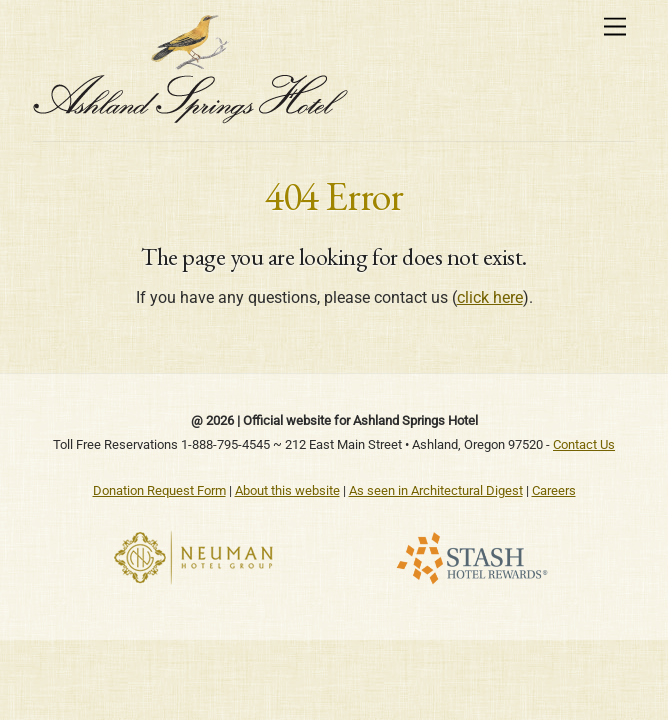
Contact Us (584, 444)
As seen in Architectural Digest (436, 490)
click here (490, 297)
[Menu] (615, 27)
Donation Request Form (159, 490)
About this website (287, 490)
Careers (554, 490)
